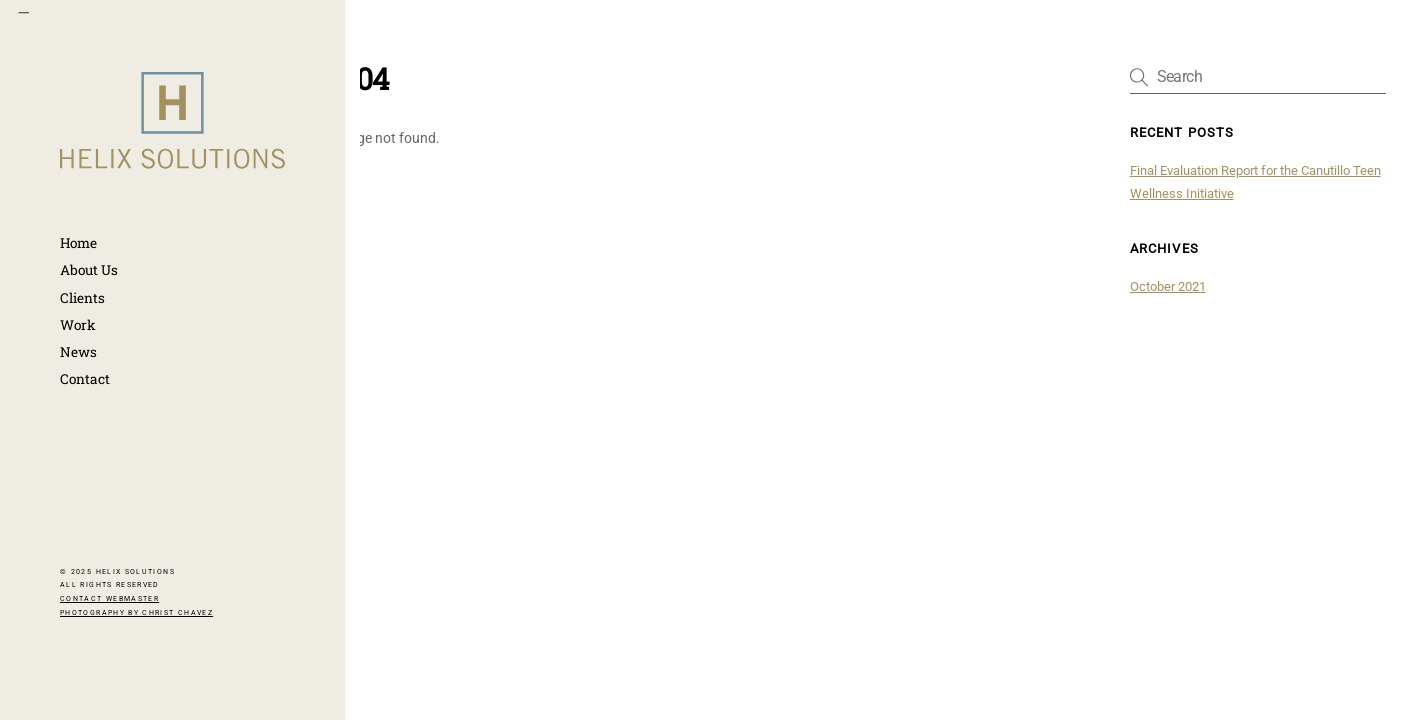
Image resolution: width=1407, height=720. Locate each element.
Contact (85, 379)
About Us (89, 270)
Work (78, 325)
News (78, 352)
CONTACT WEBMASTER (109, 599)
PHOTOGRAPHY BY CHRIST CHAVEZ (136, 613)
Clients (82, 298)
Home (78, 243)
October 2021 (1168, 286)
